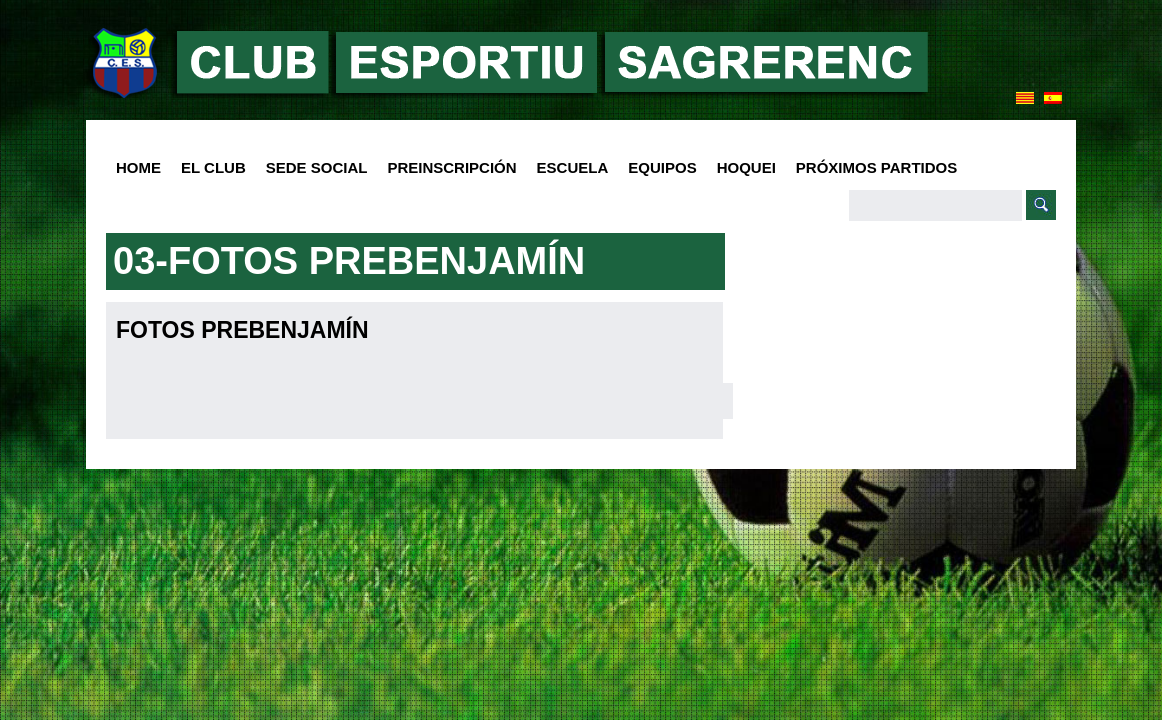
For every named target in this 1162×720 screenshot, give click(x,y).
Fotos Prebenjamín (242, 330)
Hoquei (746, 167)
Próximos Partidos (876, 167)
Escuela (568, 168)
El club (208, 168)
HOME (138, 167)
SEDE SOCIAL (317, 167)
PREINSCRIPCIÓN (451, 167)
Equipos (657, 168)
